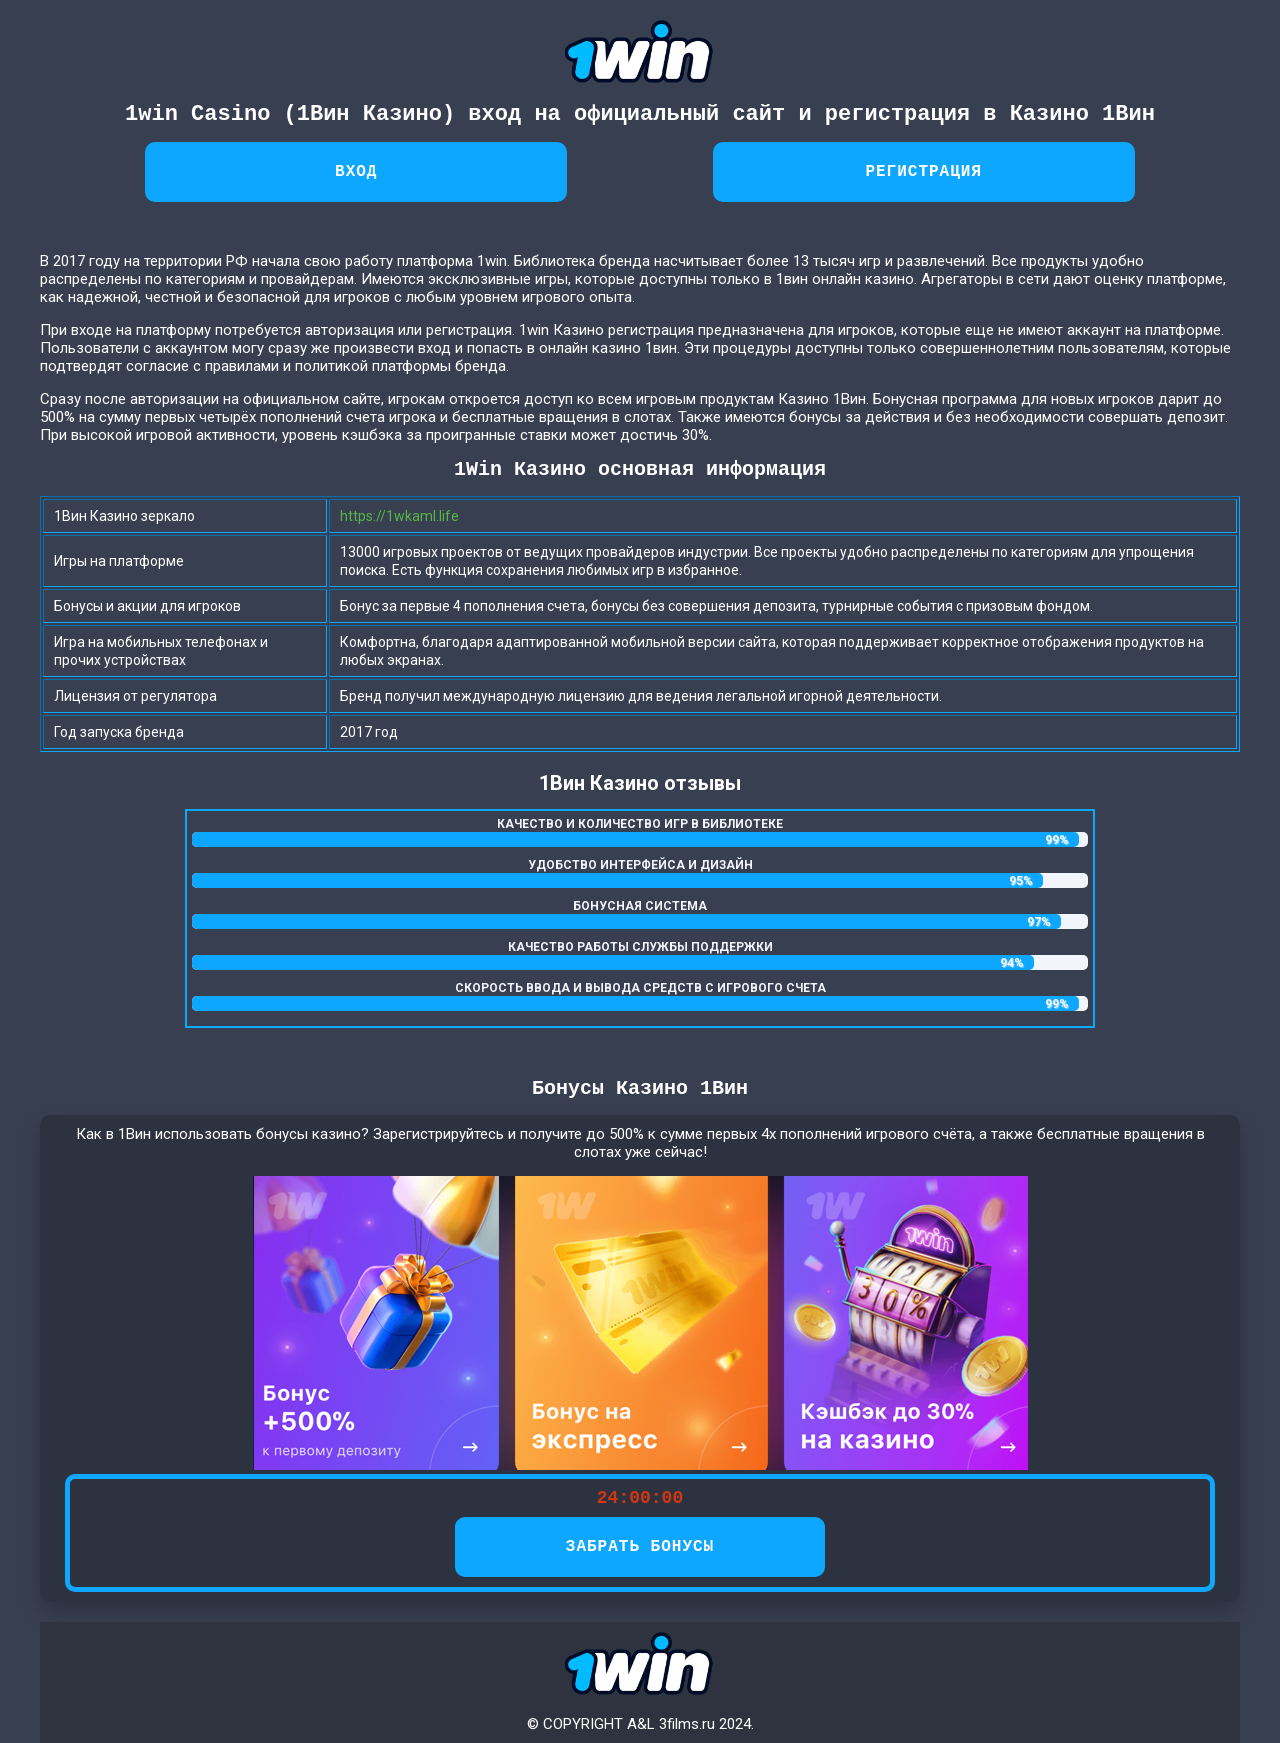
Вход (356, 172)
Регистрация (923, 172)
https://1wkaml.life (399, 516)
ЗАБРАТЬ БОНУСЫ (640, 1547)
